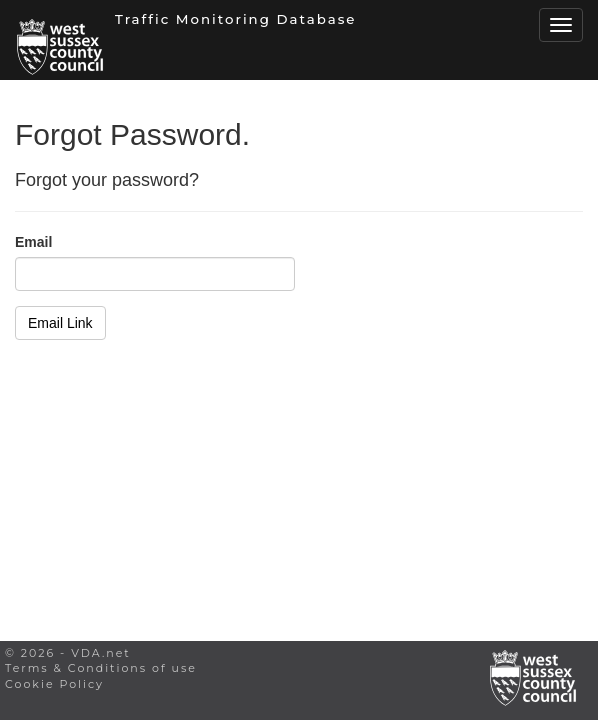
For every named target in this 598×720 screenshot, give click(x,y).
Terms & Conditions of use (101, 668)
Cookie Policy (54, 684)
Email (33, 242)
